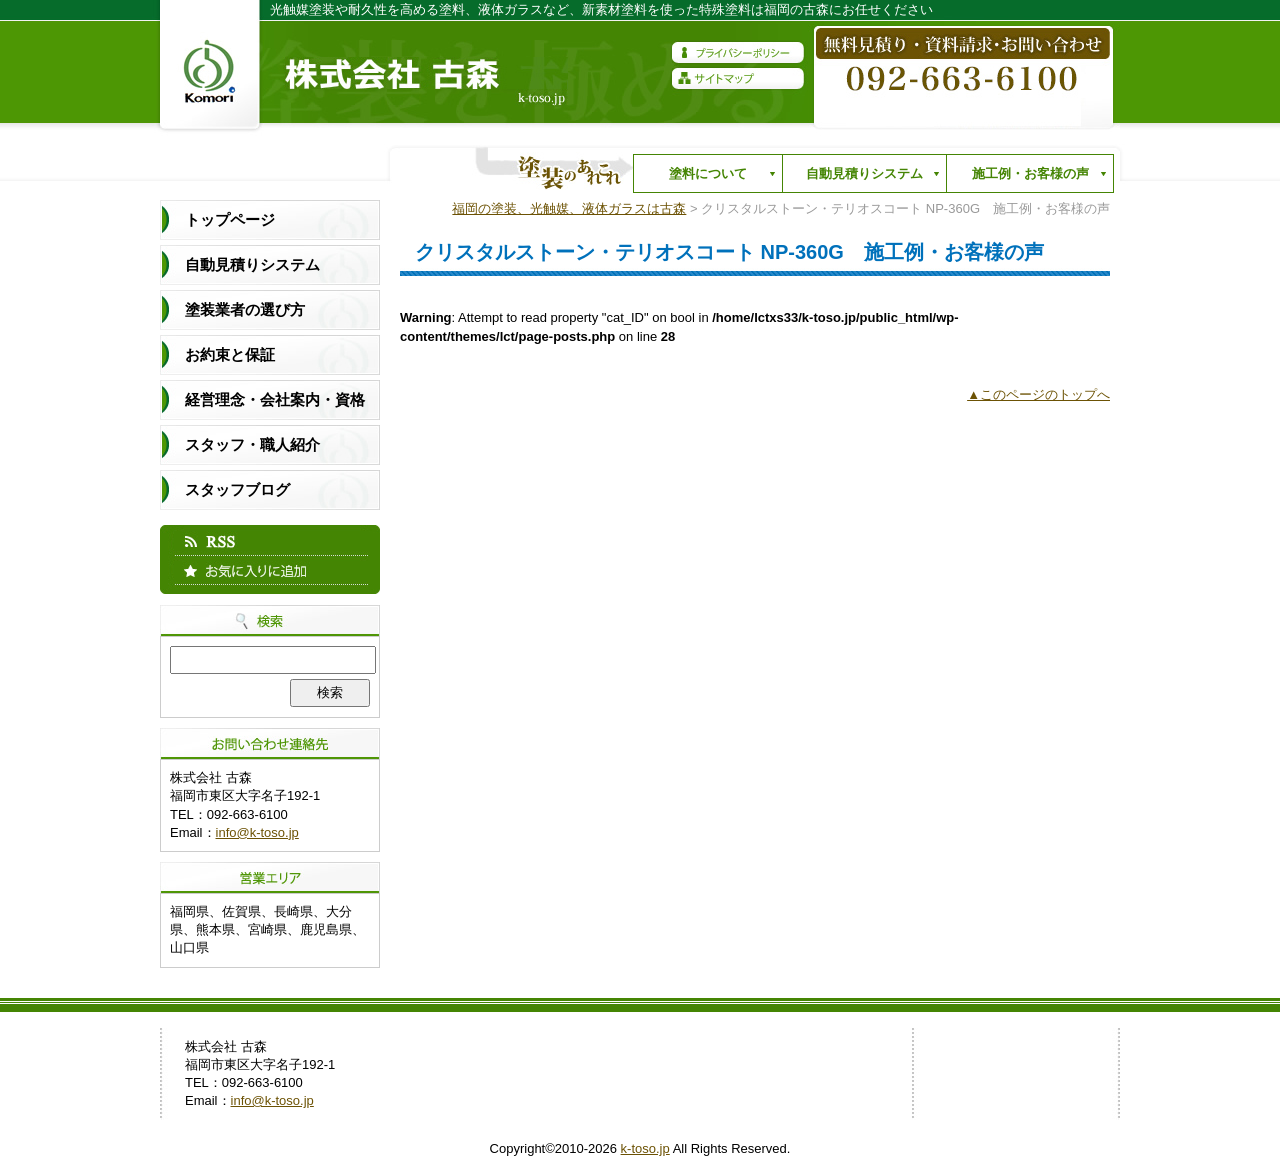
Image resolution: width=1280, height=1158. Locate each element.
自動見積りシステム (859, 178)
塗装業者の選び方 (245, 309)
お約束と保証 (230, 354)
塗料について (703, 178)
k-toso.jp (645, 1148)
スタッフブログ (237, 489)
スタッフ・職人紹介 (252, 444)
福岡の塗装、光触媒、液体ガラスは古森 (569, 208)
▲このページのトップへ (1038, 394)
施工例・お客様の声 (1025, 178)
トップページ (230, 219)
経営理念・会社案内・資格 (275, 399)
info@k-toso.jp (257, 832)
